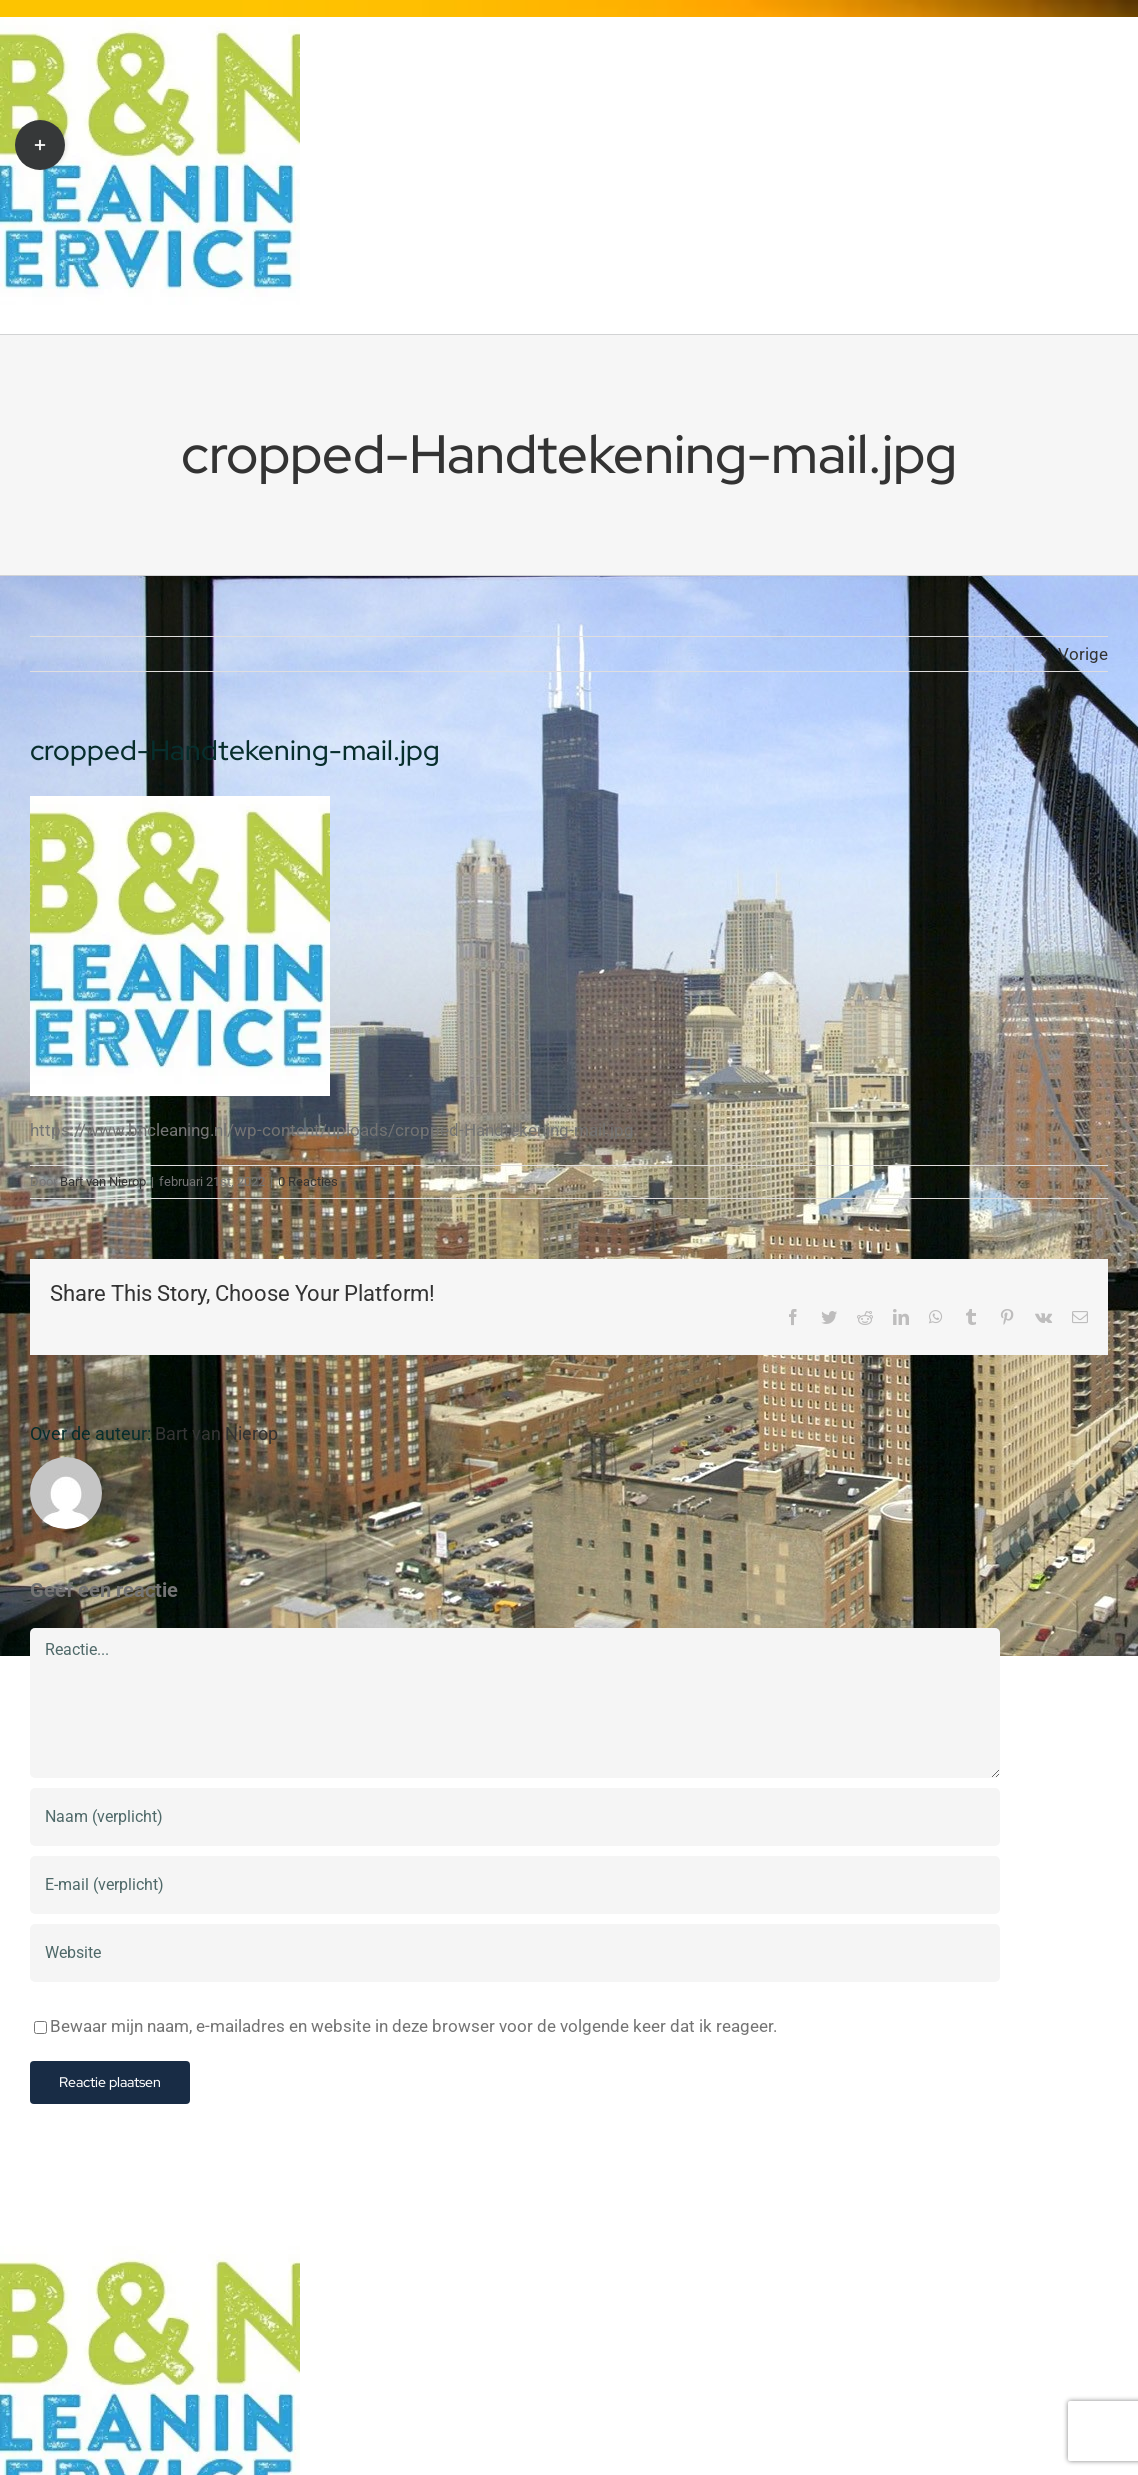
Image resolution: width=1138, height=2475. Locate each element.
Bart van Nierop (103, 1181)
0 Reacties (308, 1181)
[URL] (515, 1953)
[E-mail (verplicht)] (515, 1885)
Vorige (1083, 654)
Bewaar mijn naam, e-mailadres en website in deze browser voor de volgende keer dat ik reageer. (413, 2026)
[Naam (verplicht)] (515, 1817)
